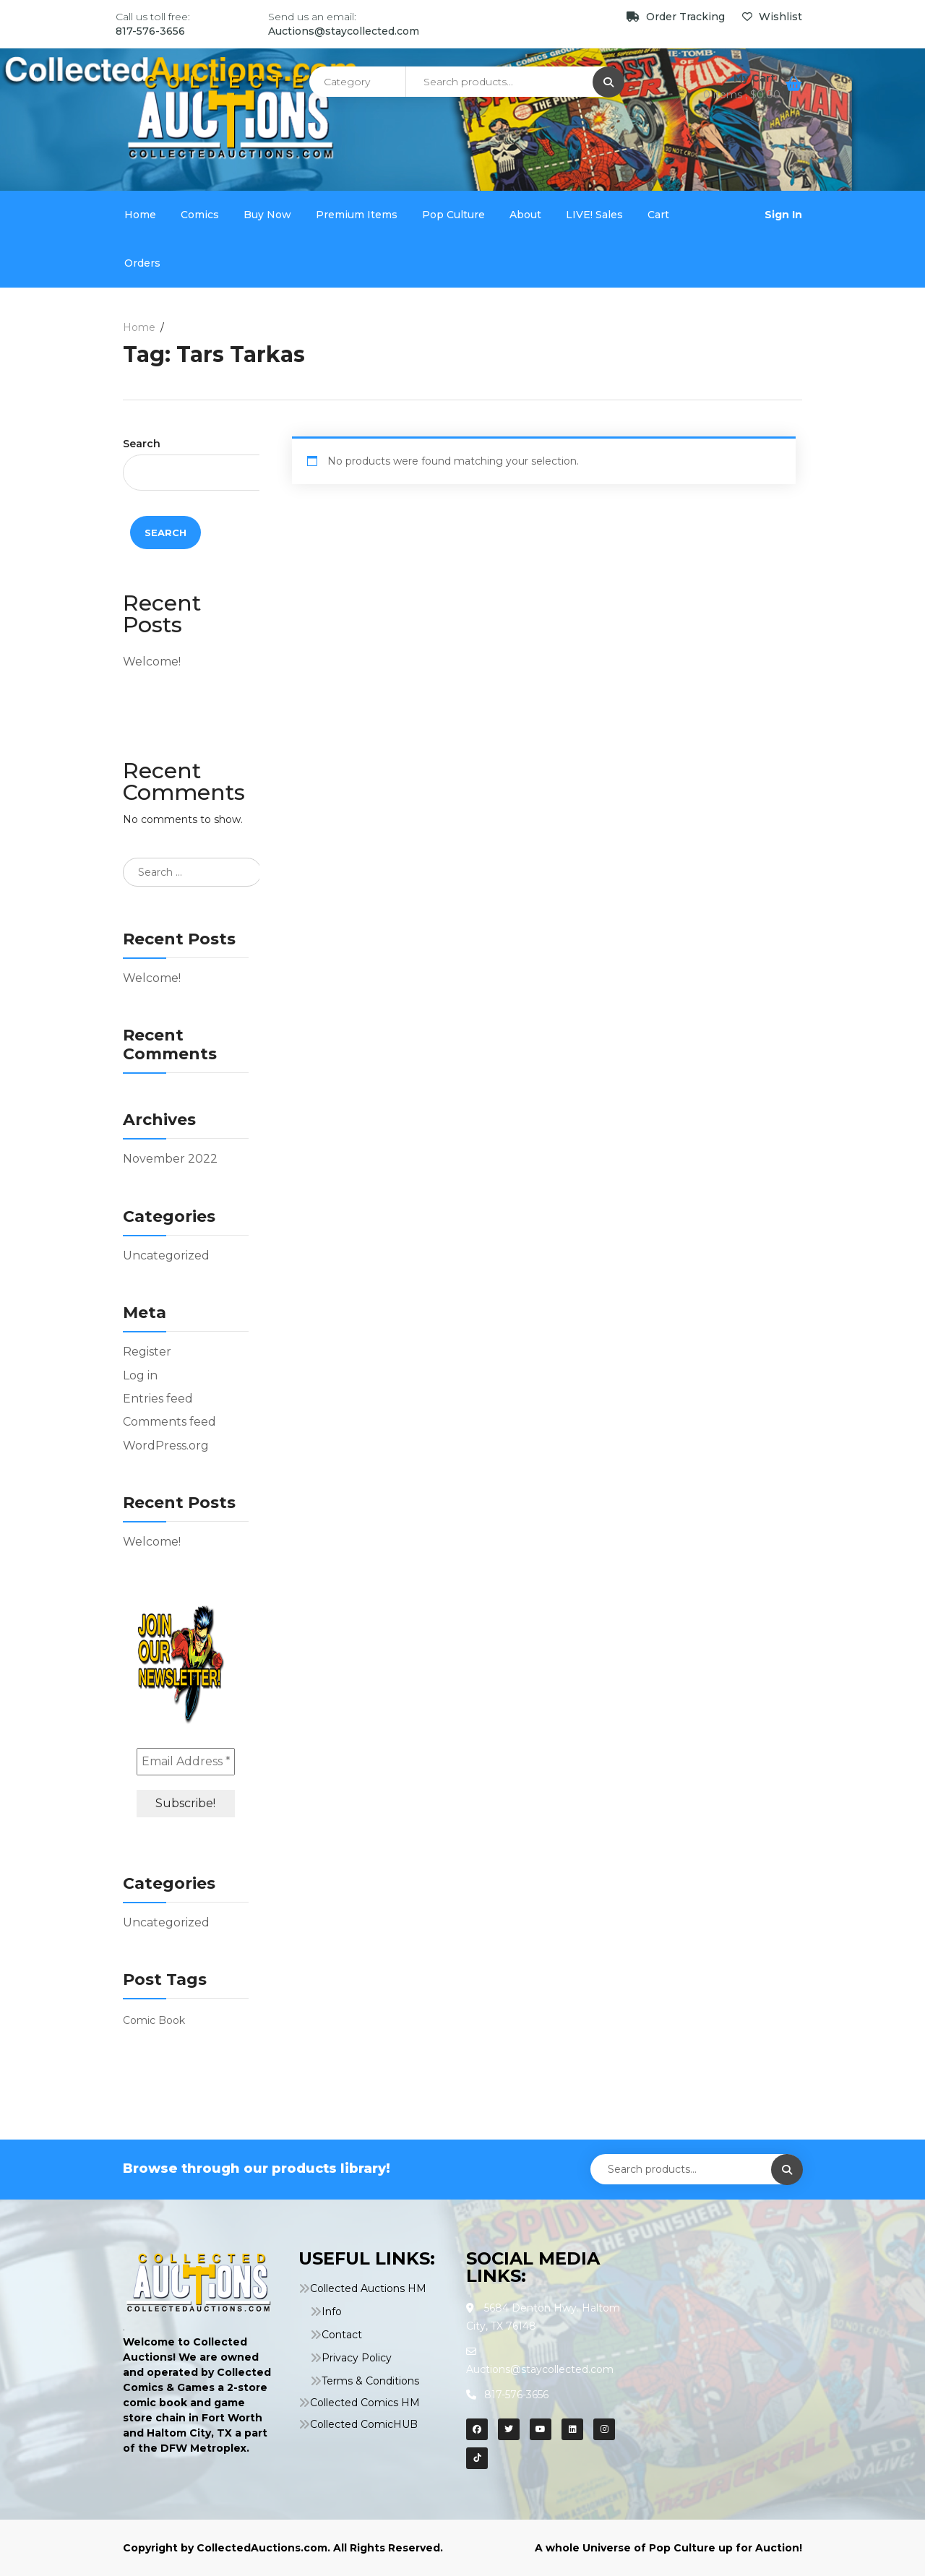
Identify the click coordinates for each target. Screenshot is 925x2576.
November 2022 (170, 1159)
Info (332, 2311)
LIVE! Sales (594, 214)
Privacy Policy (357, 2357)
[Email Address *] (186, 1761)
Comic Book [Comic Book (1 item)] (154, 2020)
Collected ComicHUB (364, 2424)
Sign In (783, 214)
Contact (342, 2334)
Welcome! (152, 661)
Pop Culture (453, 214)
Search (141, 443)
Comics (200, 214)
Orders (142, 263)
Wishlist (772, 16)
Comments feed (169, 1422)
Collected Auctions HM (368, 2288)
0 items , (741, 94)
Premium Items (356, 214)
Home (140, 214)
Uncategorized (166, 1255)
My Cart (755, 78)
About (525, 214)
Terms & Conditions (370, 2380)
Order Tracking (677, 16)
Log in (140, 1375)
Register (147, 1351)
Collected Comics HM (365, 2402)
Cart (658, 214)
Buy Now (267, 214)
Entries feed (158, 1398)
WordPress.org (166, 1445)
